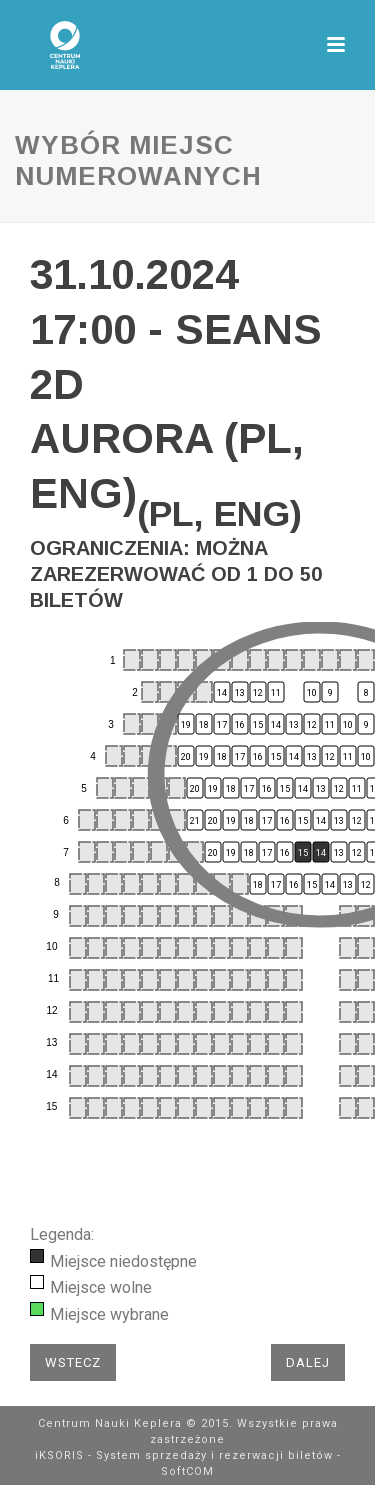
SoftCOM (187, 1471)
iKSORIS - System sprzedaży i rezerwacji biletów (184, 1455)
